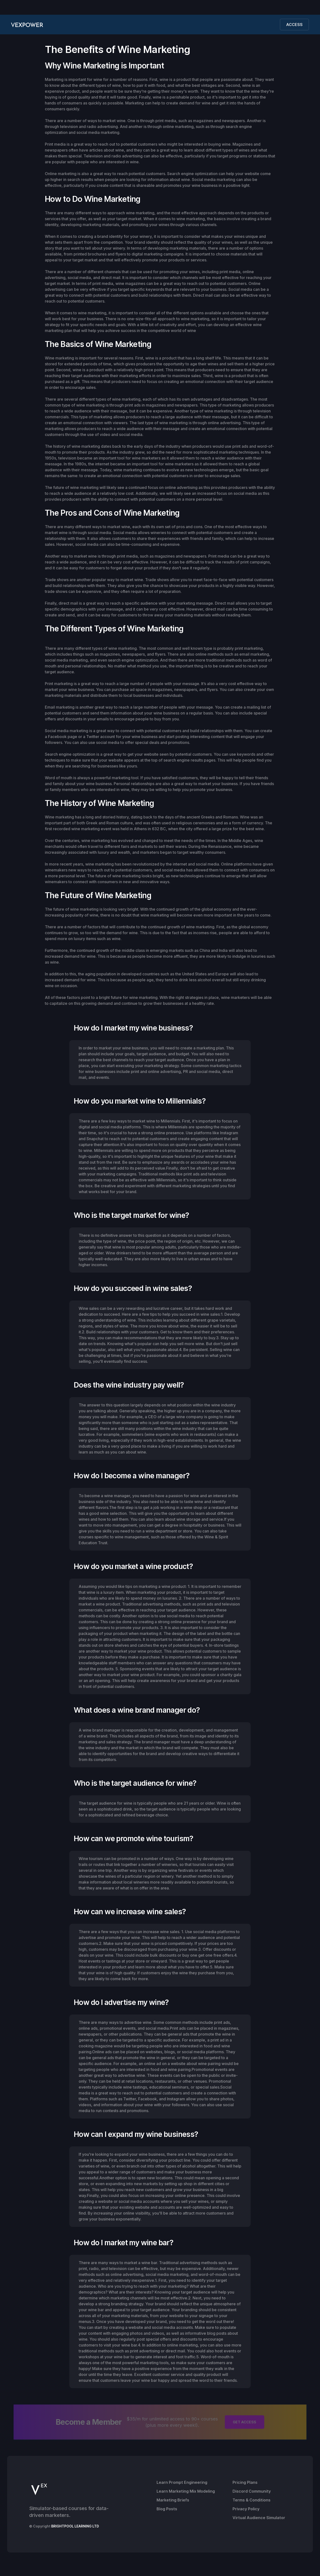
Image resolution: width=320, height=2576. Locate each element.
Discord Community (252, 2491)
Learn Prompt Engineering (182, 2482)
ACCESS (294, 24)
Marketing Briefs (173, 2500)
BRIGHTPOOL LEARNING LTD (75, 2526)
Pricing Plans (245, 2482)
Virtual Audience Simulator (259, 2517)
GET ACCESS (244, 2422)
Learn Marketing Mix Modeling (186, 2491)
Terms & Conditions (252, 2500)
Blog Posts (167, 2508)
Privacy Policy (246, 2508)
